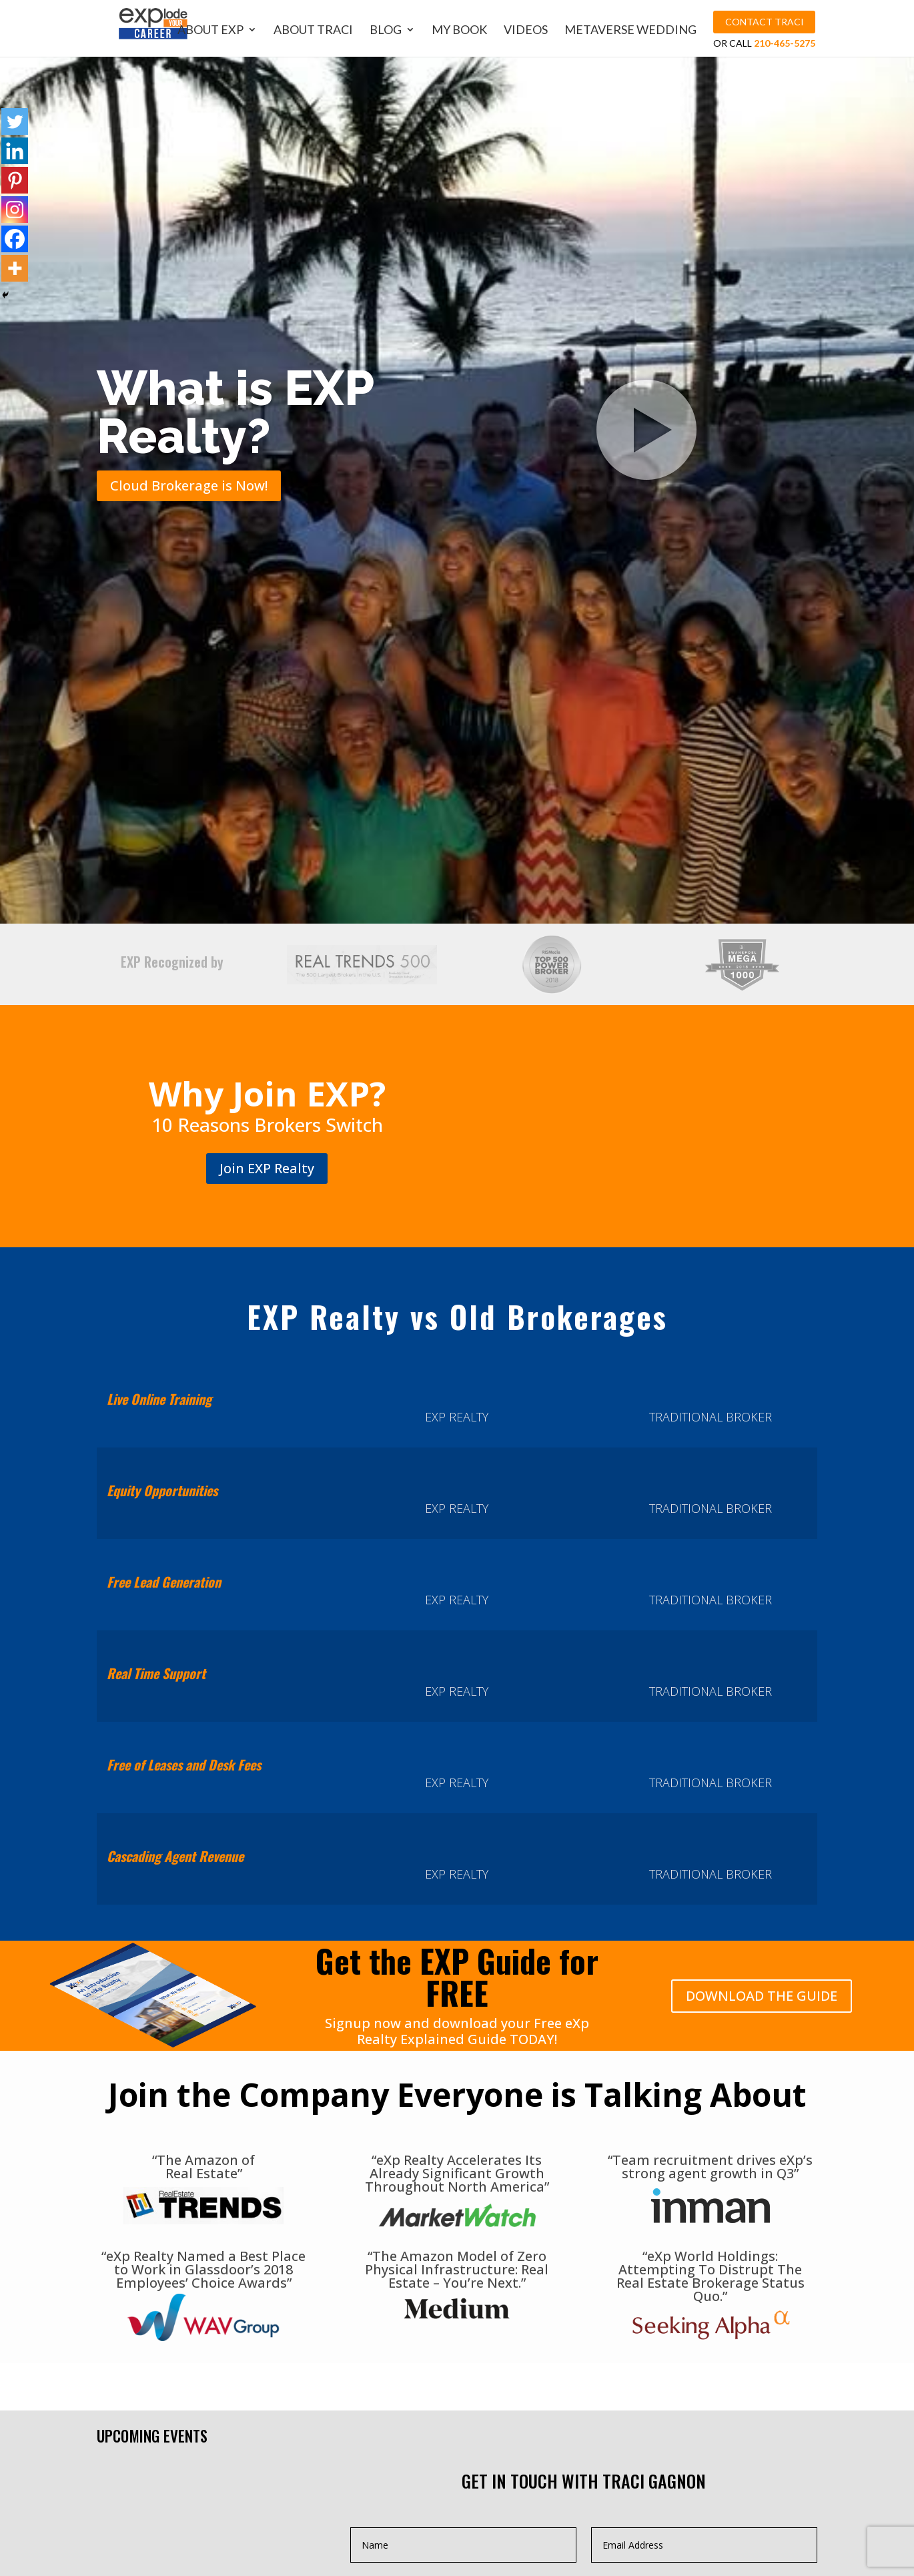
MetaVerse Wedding (632, 30)
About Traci (315, 30)
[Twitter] (14, 121)
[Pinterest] (14, 180)
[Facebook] (14, 239)
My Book (461, 30)
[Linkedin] (14, 150)
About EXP (212, 30)
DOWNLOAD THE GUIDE (761, 1996)
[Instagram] (14, 209)
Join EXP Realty (266, 1168)
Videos (528, 30)
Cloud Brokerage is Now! (189, 485)
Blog (388, 30)
